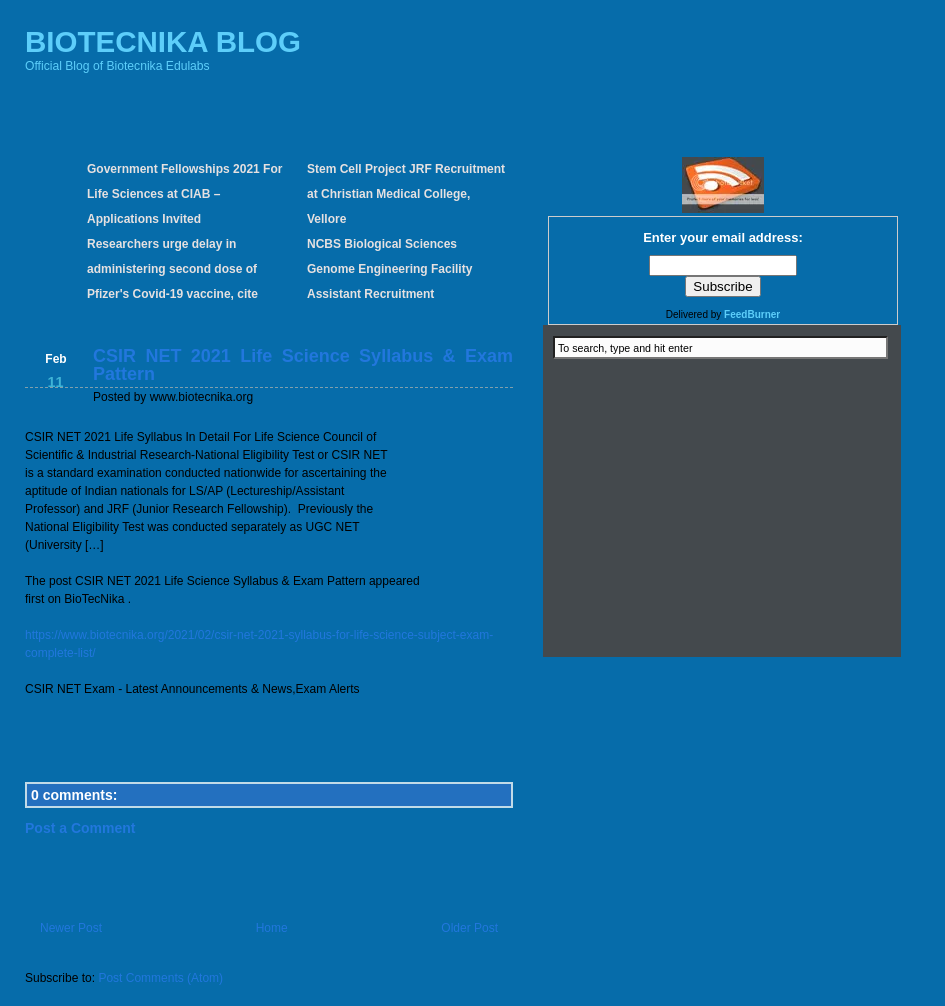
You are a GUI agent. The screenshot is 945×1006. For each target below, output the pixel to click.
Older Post (469, 928)
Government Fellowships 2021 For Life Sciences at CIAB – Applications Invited (184, 194)
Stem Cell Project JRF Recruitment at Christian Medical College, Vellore (406, 194)
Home (272, 928)
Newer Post (71, 928)
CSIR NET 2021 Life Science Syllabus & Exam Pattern (303, 365)
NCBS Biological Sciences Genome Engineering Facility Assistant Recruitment (389, 269)
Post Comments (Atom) (160, 978)
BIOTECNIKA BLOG (163, 41)
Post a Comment (80, 828)
